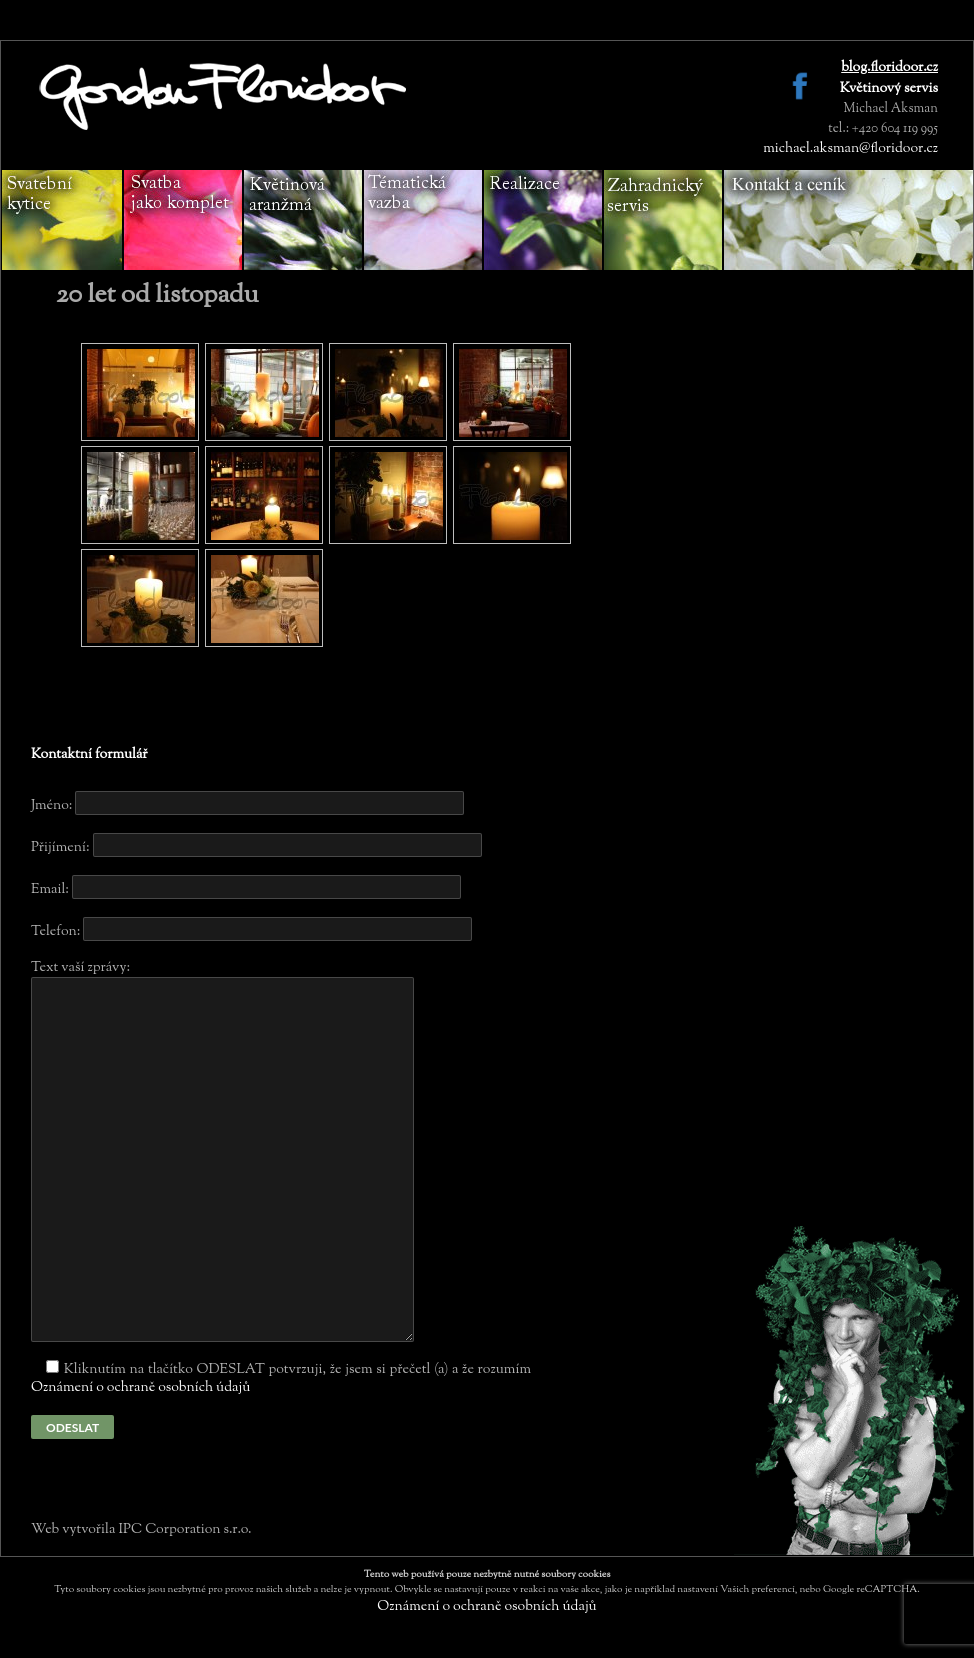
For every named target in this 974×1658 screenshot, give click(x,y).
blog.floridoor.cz (889, 68)
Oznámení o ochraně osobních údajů (140, 1388)
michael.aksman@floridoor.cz (850, 149)
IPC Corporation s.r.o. (184, 1530)
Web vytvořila (74, 1530)
